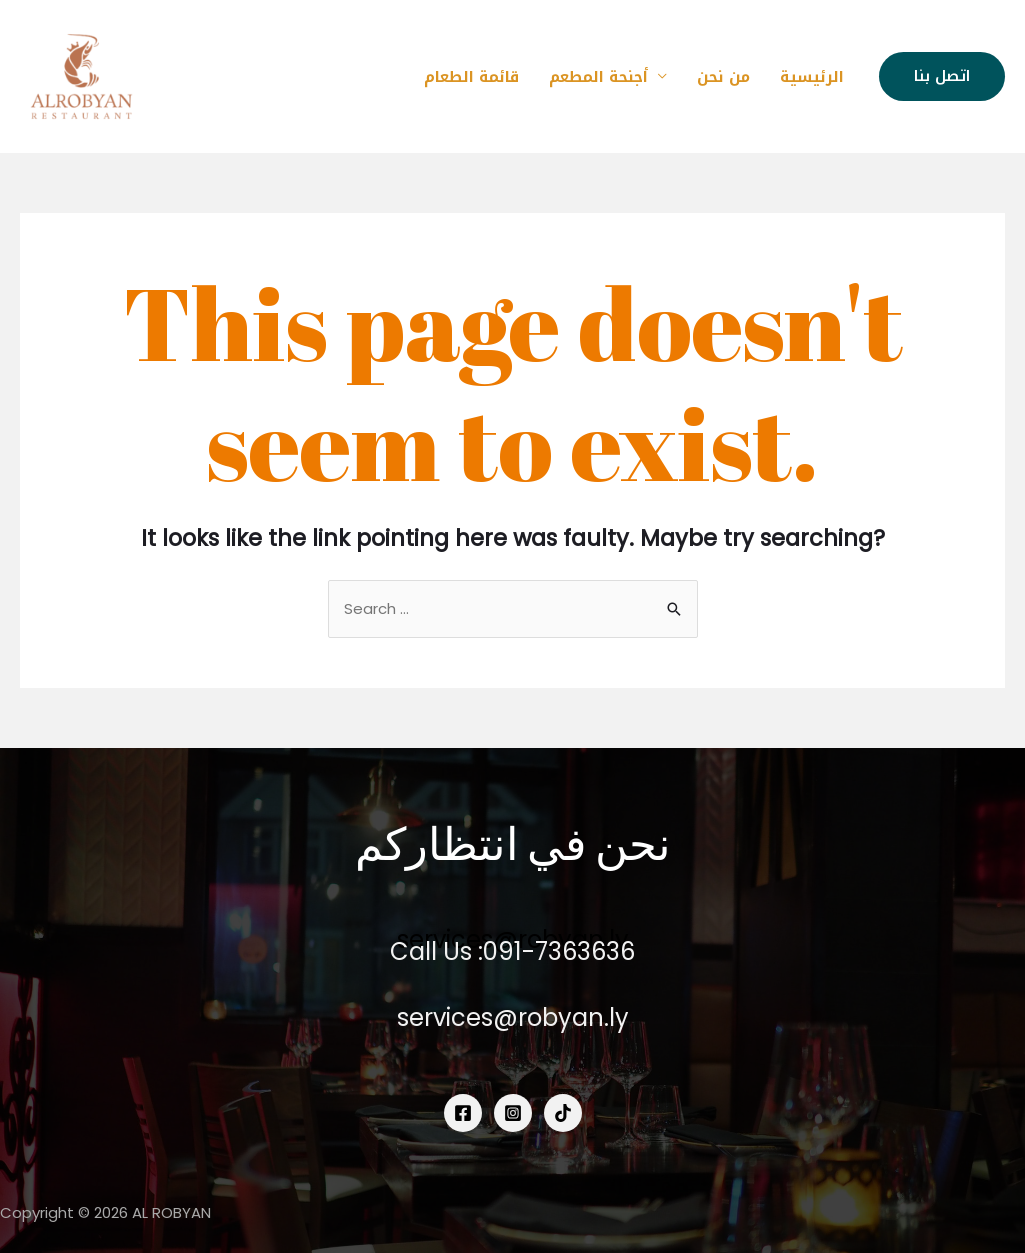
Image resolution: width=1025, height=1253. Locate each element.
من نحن (723, 77)
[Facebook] (463, 1113)
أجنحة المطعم (598, 77)
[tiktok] (563, 1113)
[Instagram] (513, 1113)
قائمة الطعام (471, 77)
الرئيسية (812, 77)
